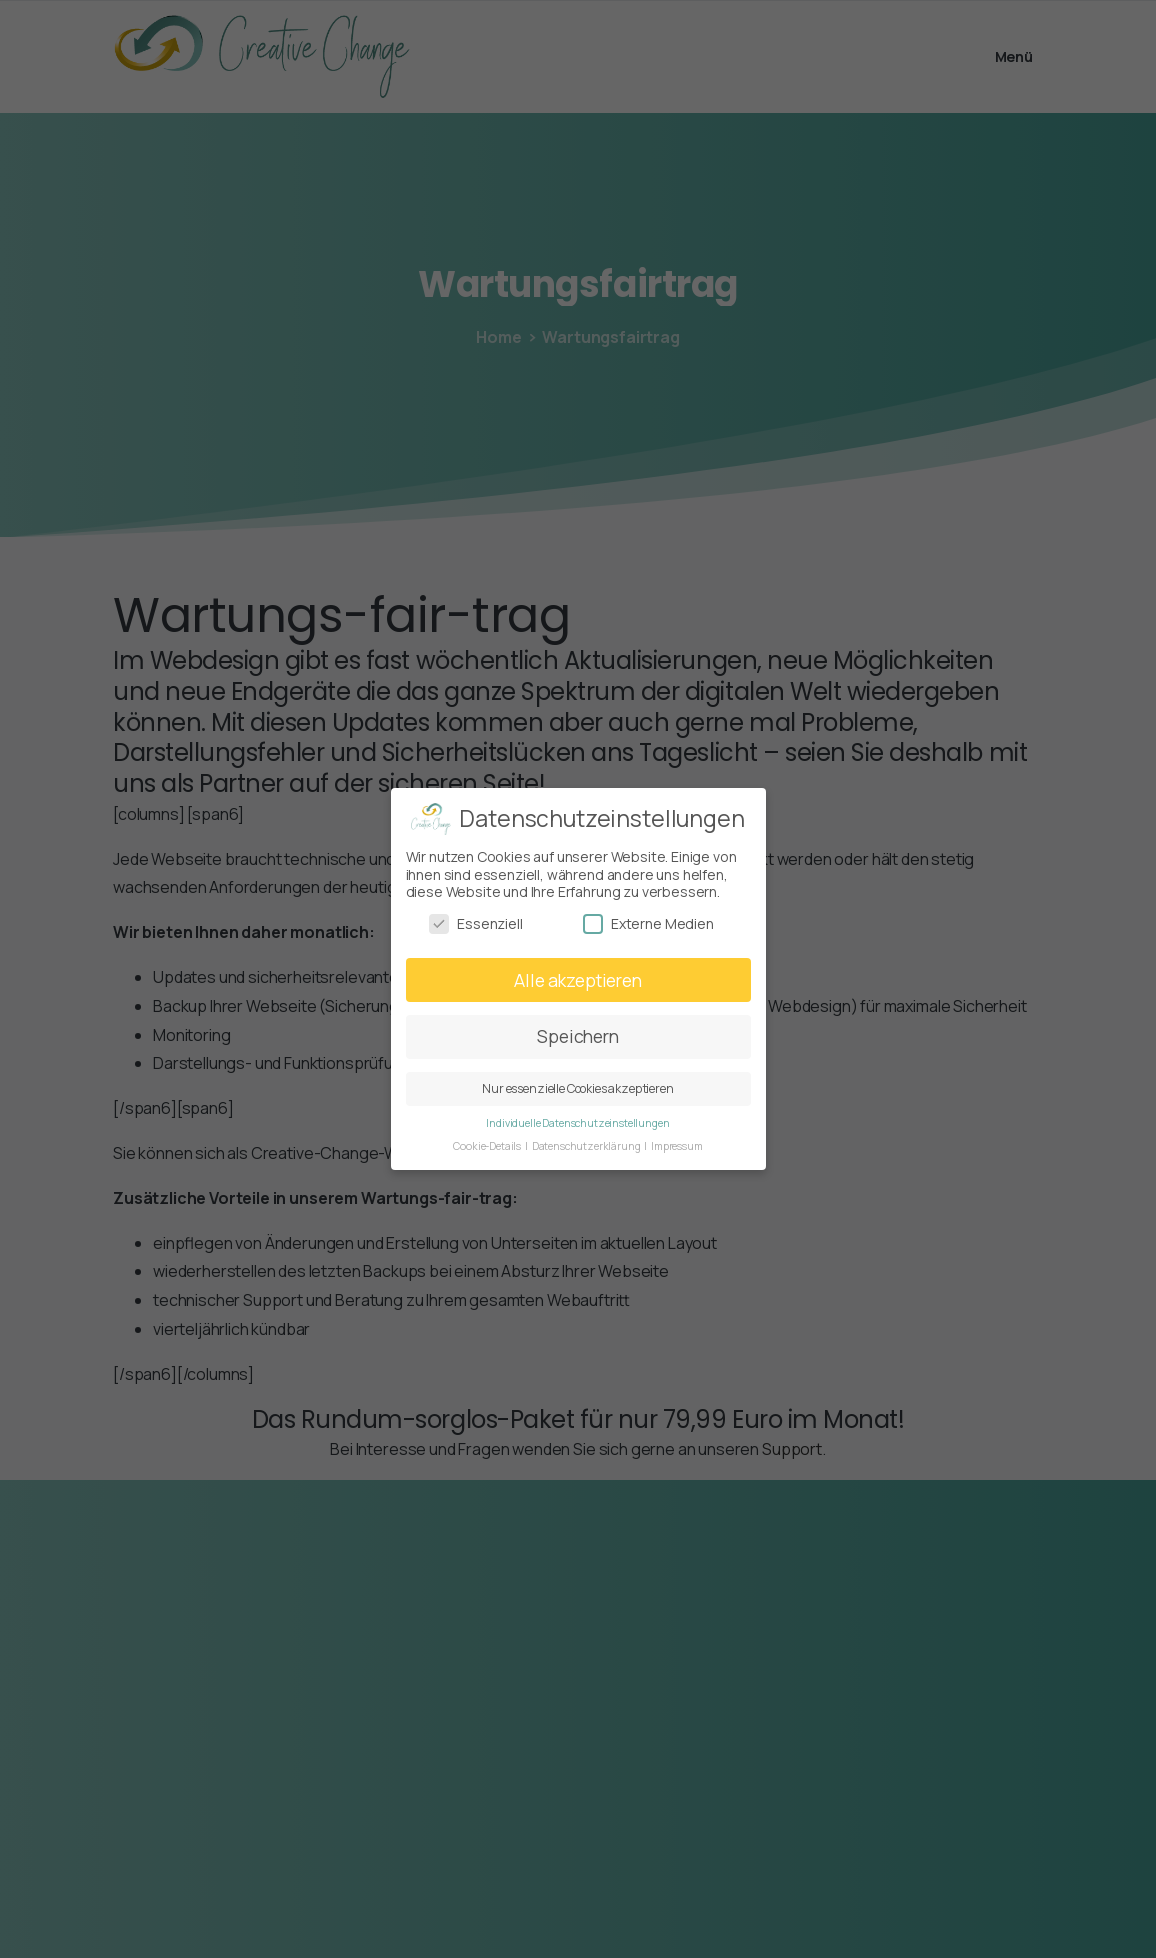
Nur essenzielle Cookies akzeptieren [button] (577, 1088)
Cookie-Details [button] (488, 1146)
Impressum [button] (677, 1146)
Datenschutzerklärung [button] (587, 1146)
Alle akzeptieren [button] (577, 979)
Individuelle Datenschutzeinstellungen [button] (577, 1123)
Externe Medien (648, 923)
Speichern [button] (578, 1036)
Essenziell (475, 923)
